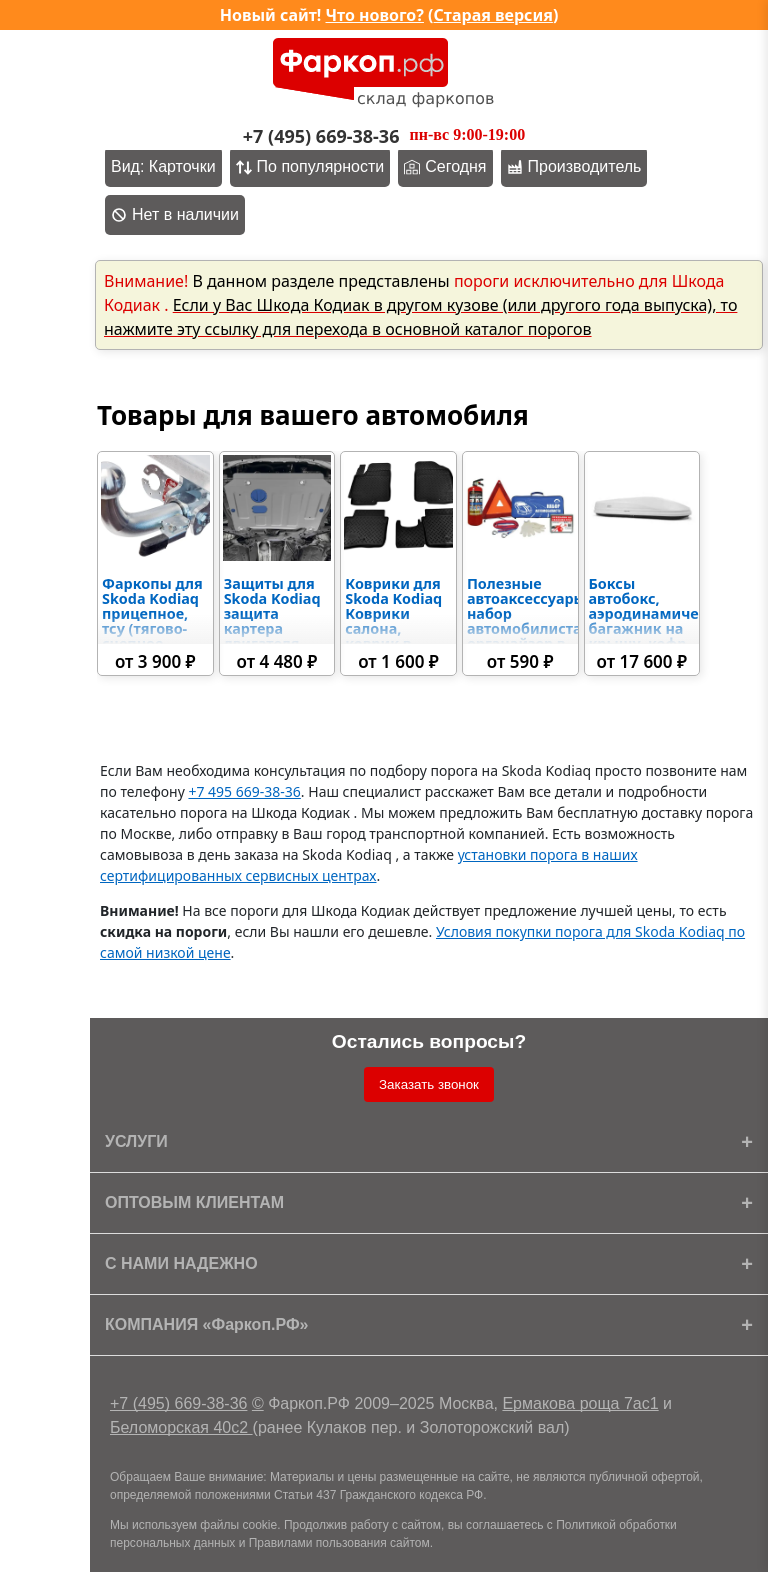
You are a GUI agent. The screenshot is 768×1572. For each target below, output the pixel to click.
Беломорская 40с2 (181, 1427)
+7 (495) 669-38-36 (178, 1403)
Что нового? (375, 15)
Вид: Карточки (163, 166)
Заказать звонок (429, 1084)
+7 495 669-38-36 (244, 791)
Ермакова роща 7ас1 (580, 1403)
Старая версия (493, 15)
